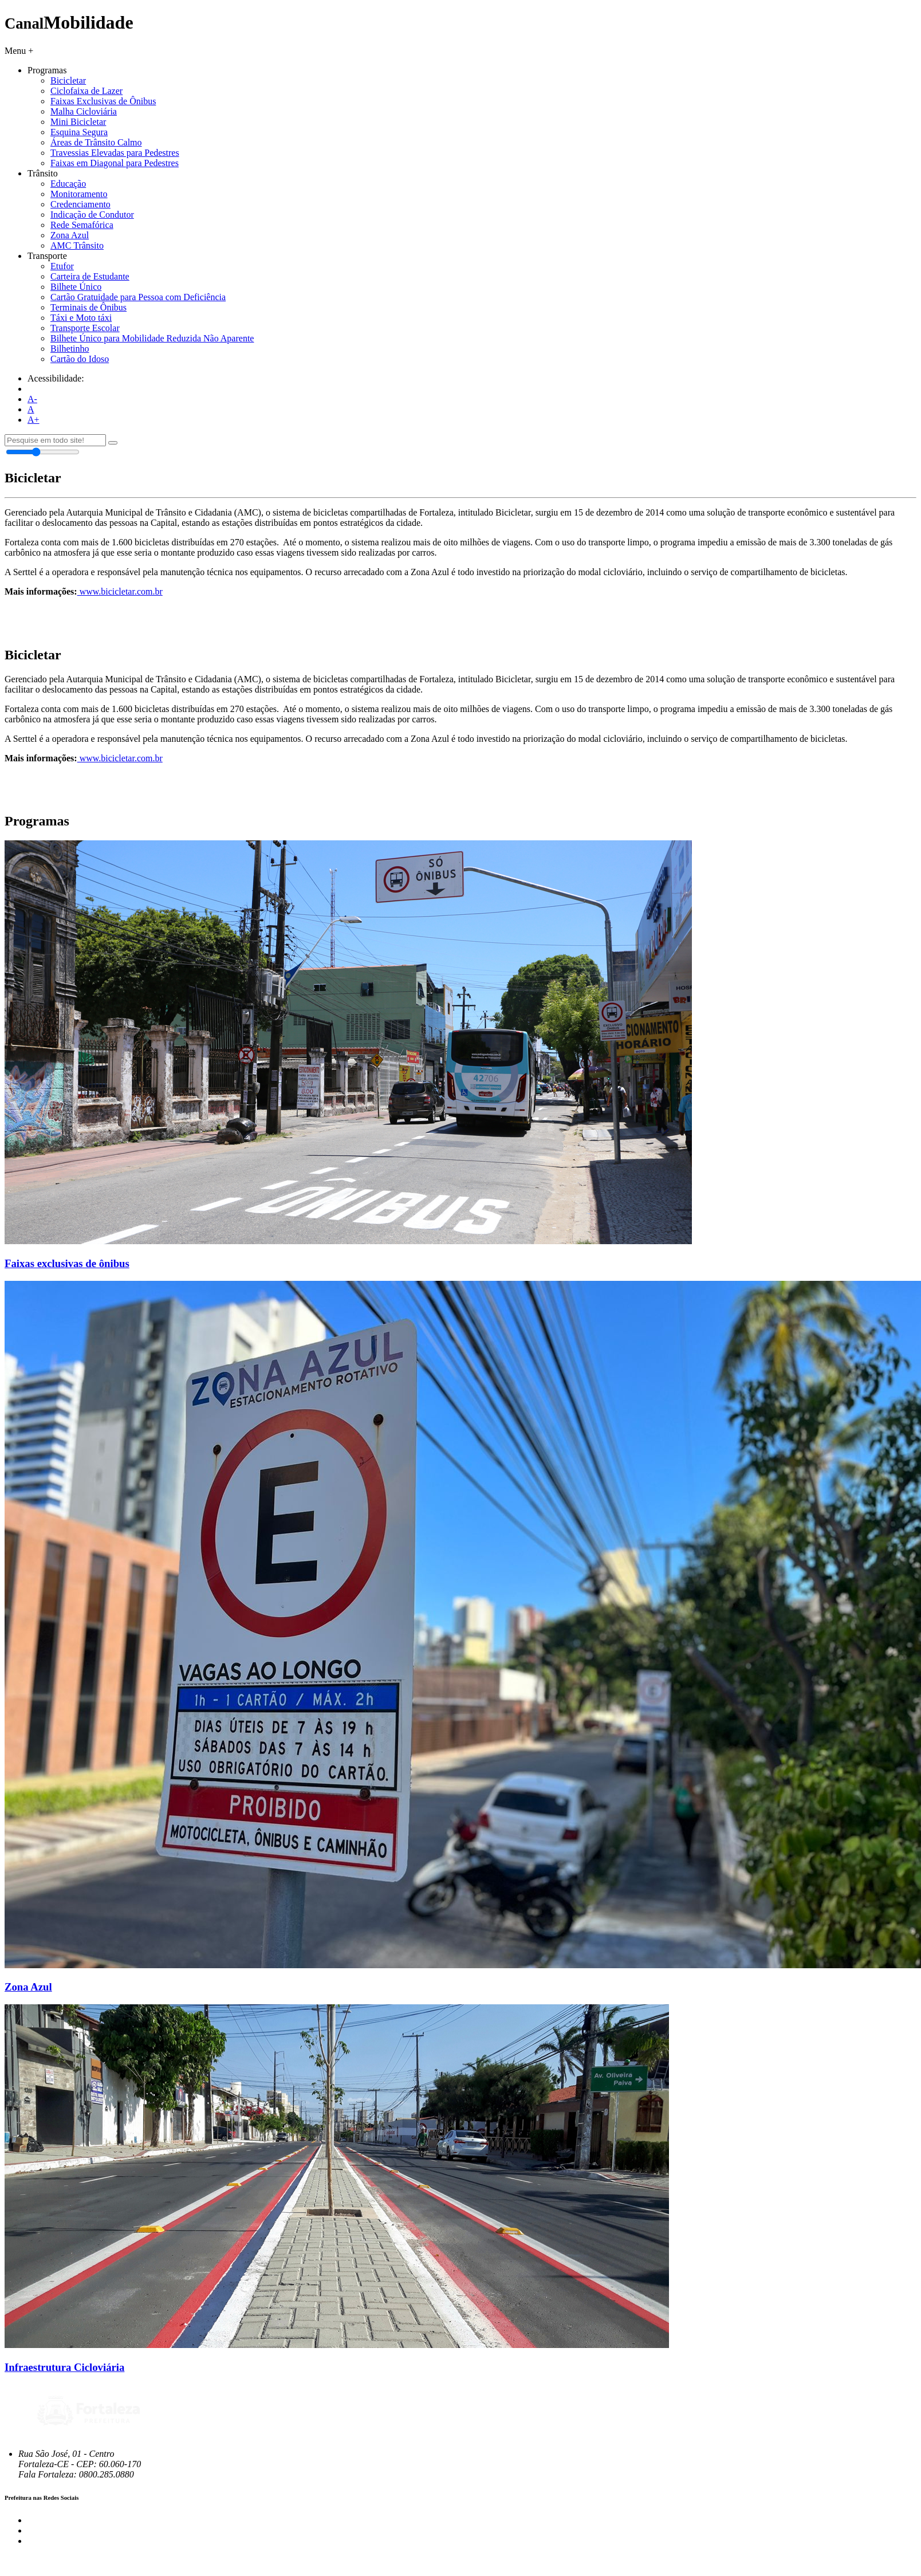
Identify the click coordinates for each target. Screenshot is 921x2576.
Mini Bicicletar (78, 122)
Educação (68, 183)
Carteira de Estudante (89, 276)
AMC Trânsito (77, 245)
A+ (33, 419)
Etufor (62, 266)
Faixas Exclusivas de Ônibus (103, 101)
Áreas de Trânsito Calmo (96, 142)
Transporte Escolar (85, 328)
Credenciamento (80, 204)
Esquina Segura (79, 132)
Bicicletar (68, 80)
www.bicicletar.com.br (120, 591)
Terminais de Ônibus (88, 307)
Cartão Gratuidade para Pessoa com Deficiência (138, 297)
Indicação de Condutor (92, 214)
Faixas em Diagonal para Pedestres (114, 163)
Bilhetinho (69, 348)
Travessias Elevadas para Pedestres (114, 153)
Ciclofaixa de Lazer (86, 91)
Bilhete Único (75, 287)
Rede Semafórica (81, 225)
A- (32, 399)
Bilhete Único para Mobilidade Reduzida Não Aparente (152, 338)
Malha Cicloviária (83, 111)
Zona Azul (69, 235)
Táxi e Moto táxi (81, 318)
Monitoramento (79, 194)
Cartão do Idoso (79, 359)
